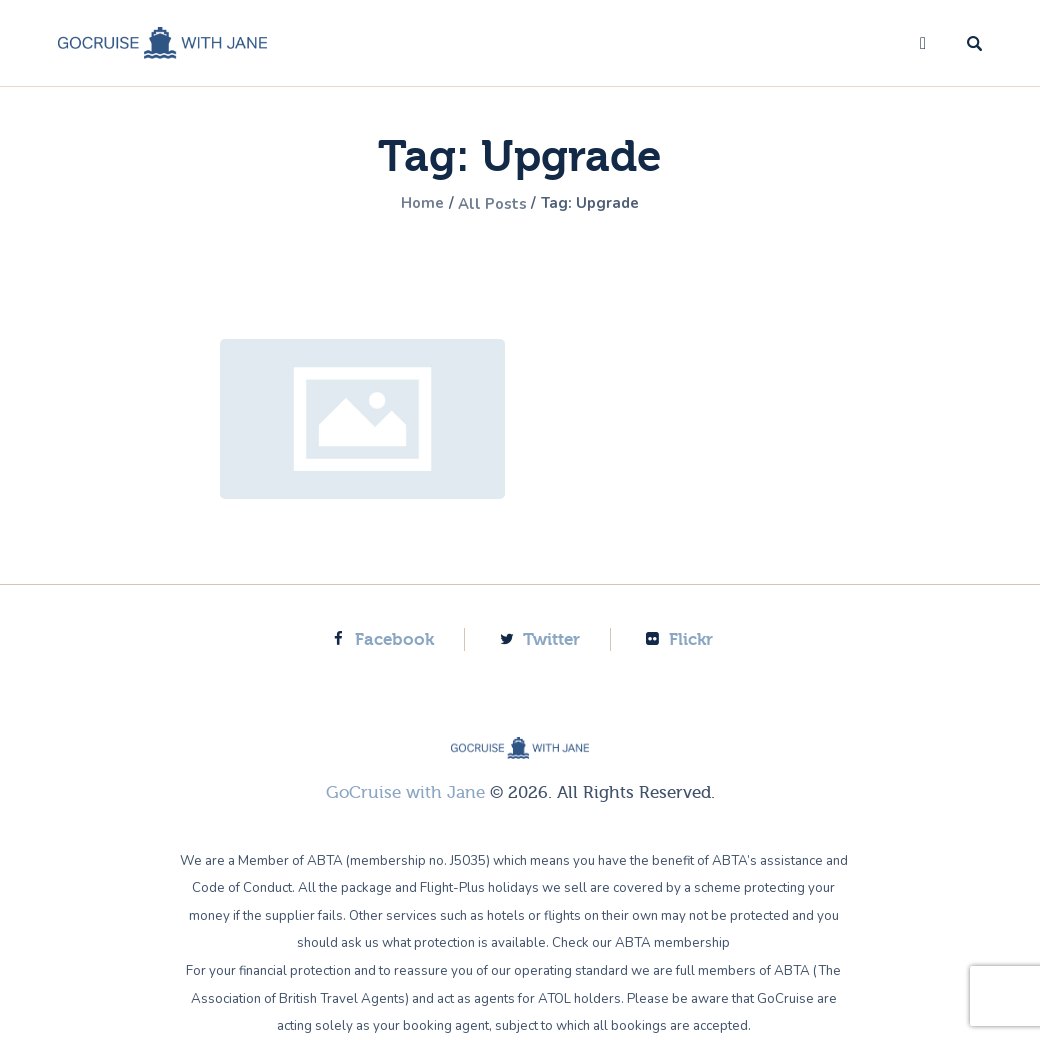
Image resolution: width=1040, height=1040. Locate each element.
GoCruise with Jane (405, 792)
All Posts (492, 204)
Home (417, 204)
